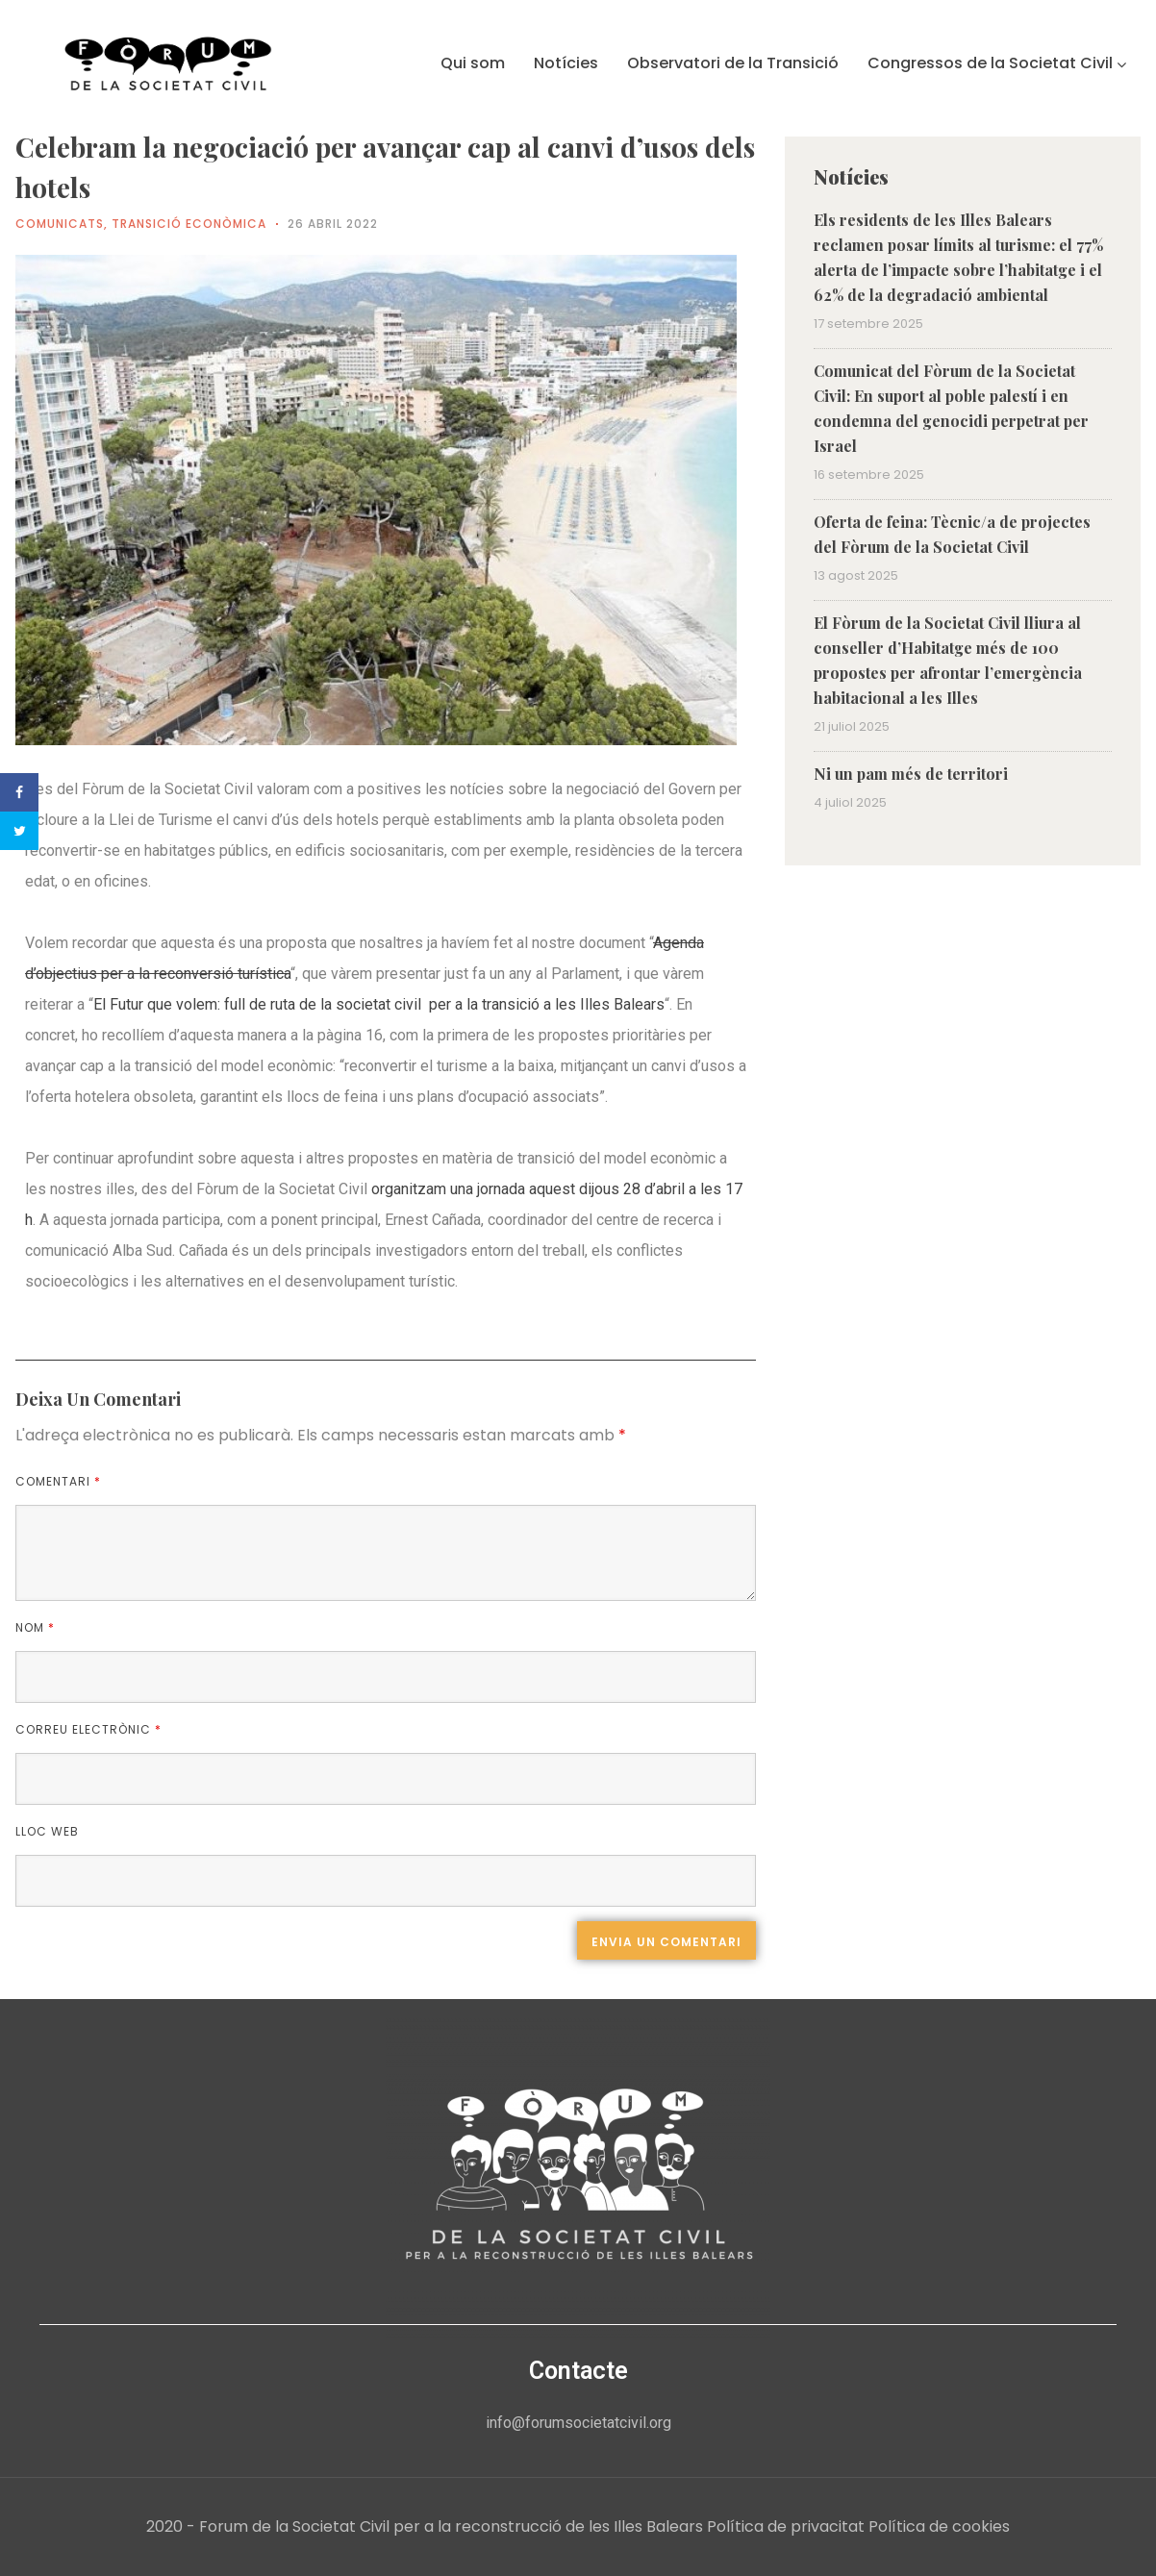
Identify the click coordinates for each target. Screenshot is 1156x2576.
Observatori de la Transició (733, 63)
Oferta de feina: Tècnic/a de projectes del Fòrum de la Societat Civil (952, 534)
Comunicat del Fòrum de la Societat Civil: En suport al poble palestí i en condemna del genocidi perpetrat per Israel (951, 408)
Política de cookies (939, 2526)
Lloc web (47, 1831)
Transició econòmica (189, 223)
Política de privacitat (786, 2526)
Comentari (58, 1481)
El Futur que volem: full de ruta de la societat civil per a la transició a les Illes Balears (379, 1004)
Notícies (566, 63)
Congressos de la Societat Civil (996, 63)
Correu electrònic (88, 1729)
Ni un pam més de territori (911, 773)
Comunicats (59, 223)
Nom (35, 1627)
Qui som (472, 63)
